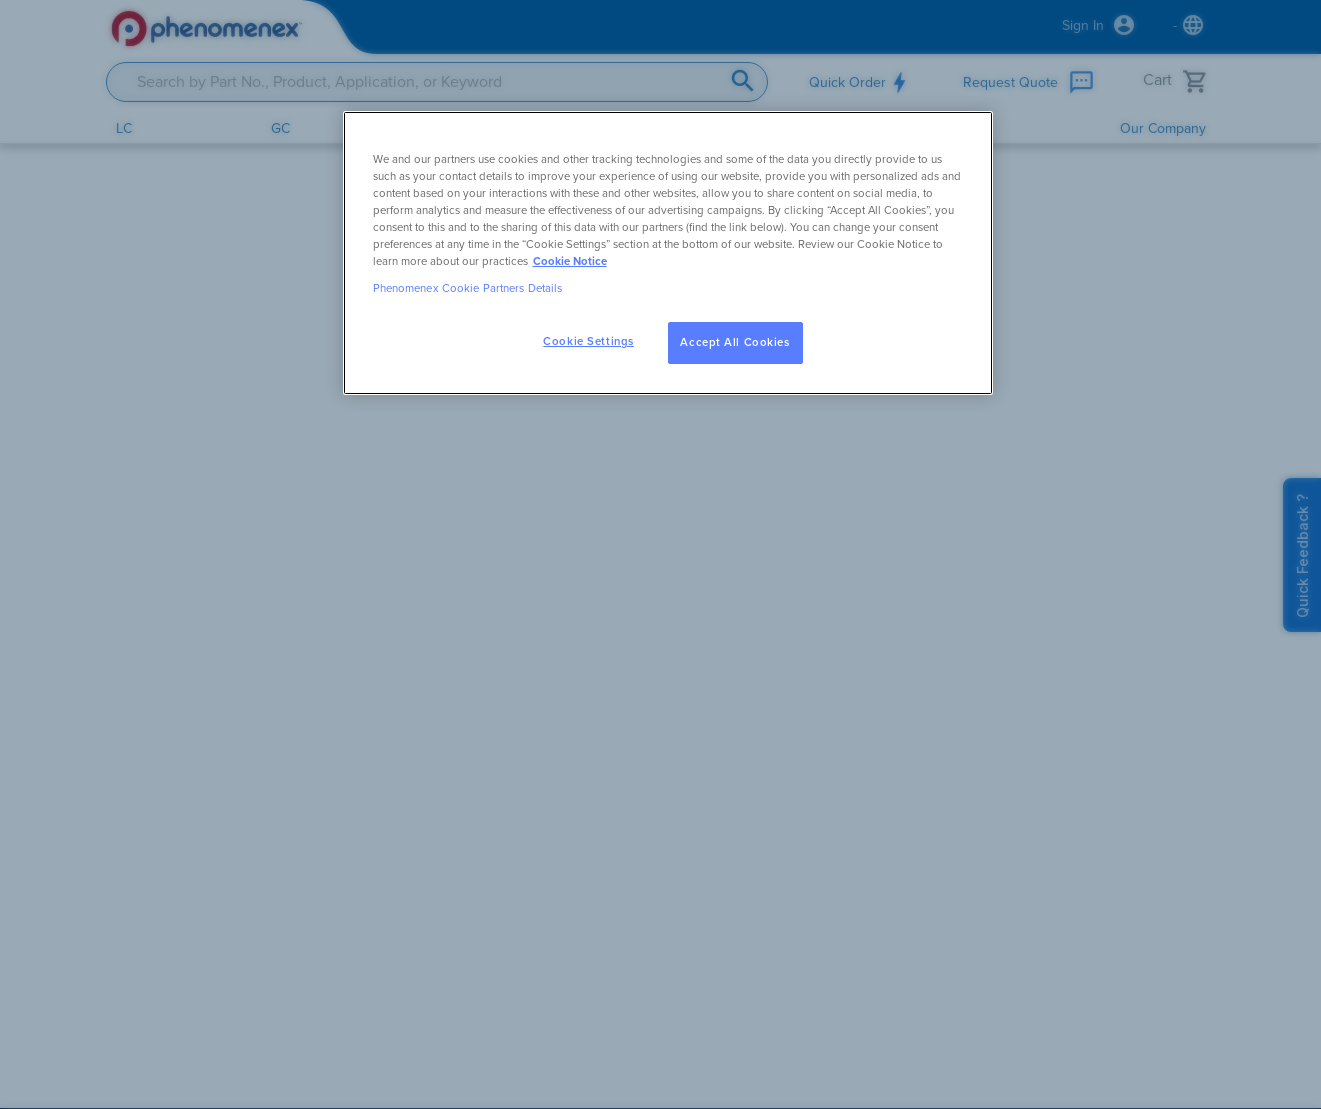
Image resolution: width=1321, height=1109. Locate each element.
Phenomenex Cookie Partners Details (468, 288)
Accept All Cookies (734, 342)
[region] (668, 253)
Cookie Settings (588, 341)
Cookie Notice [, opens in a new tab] (570, 261)
